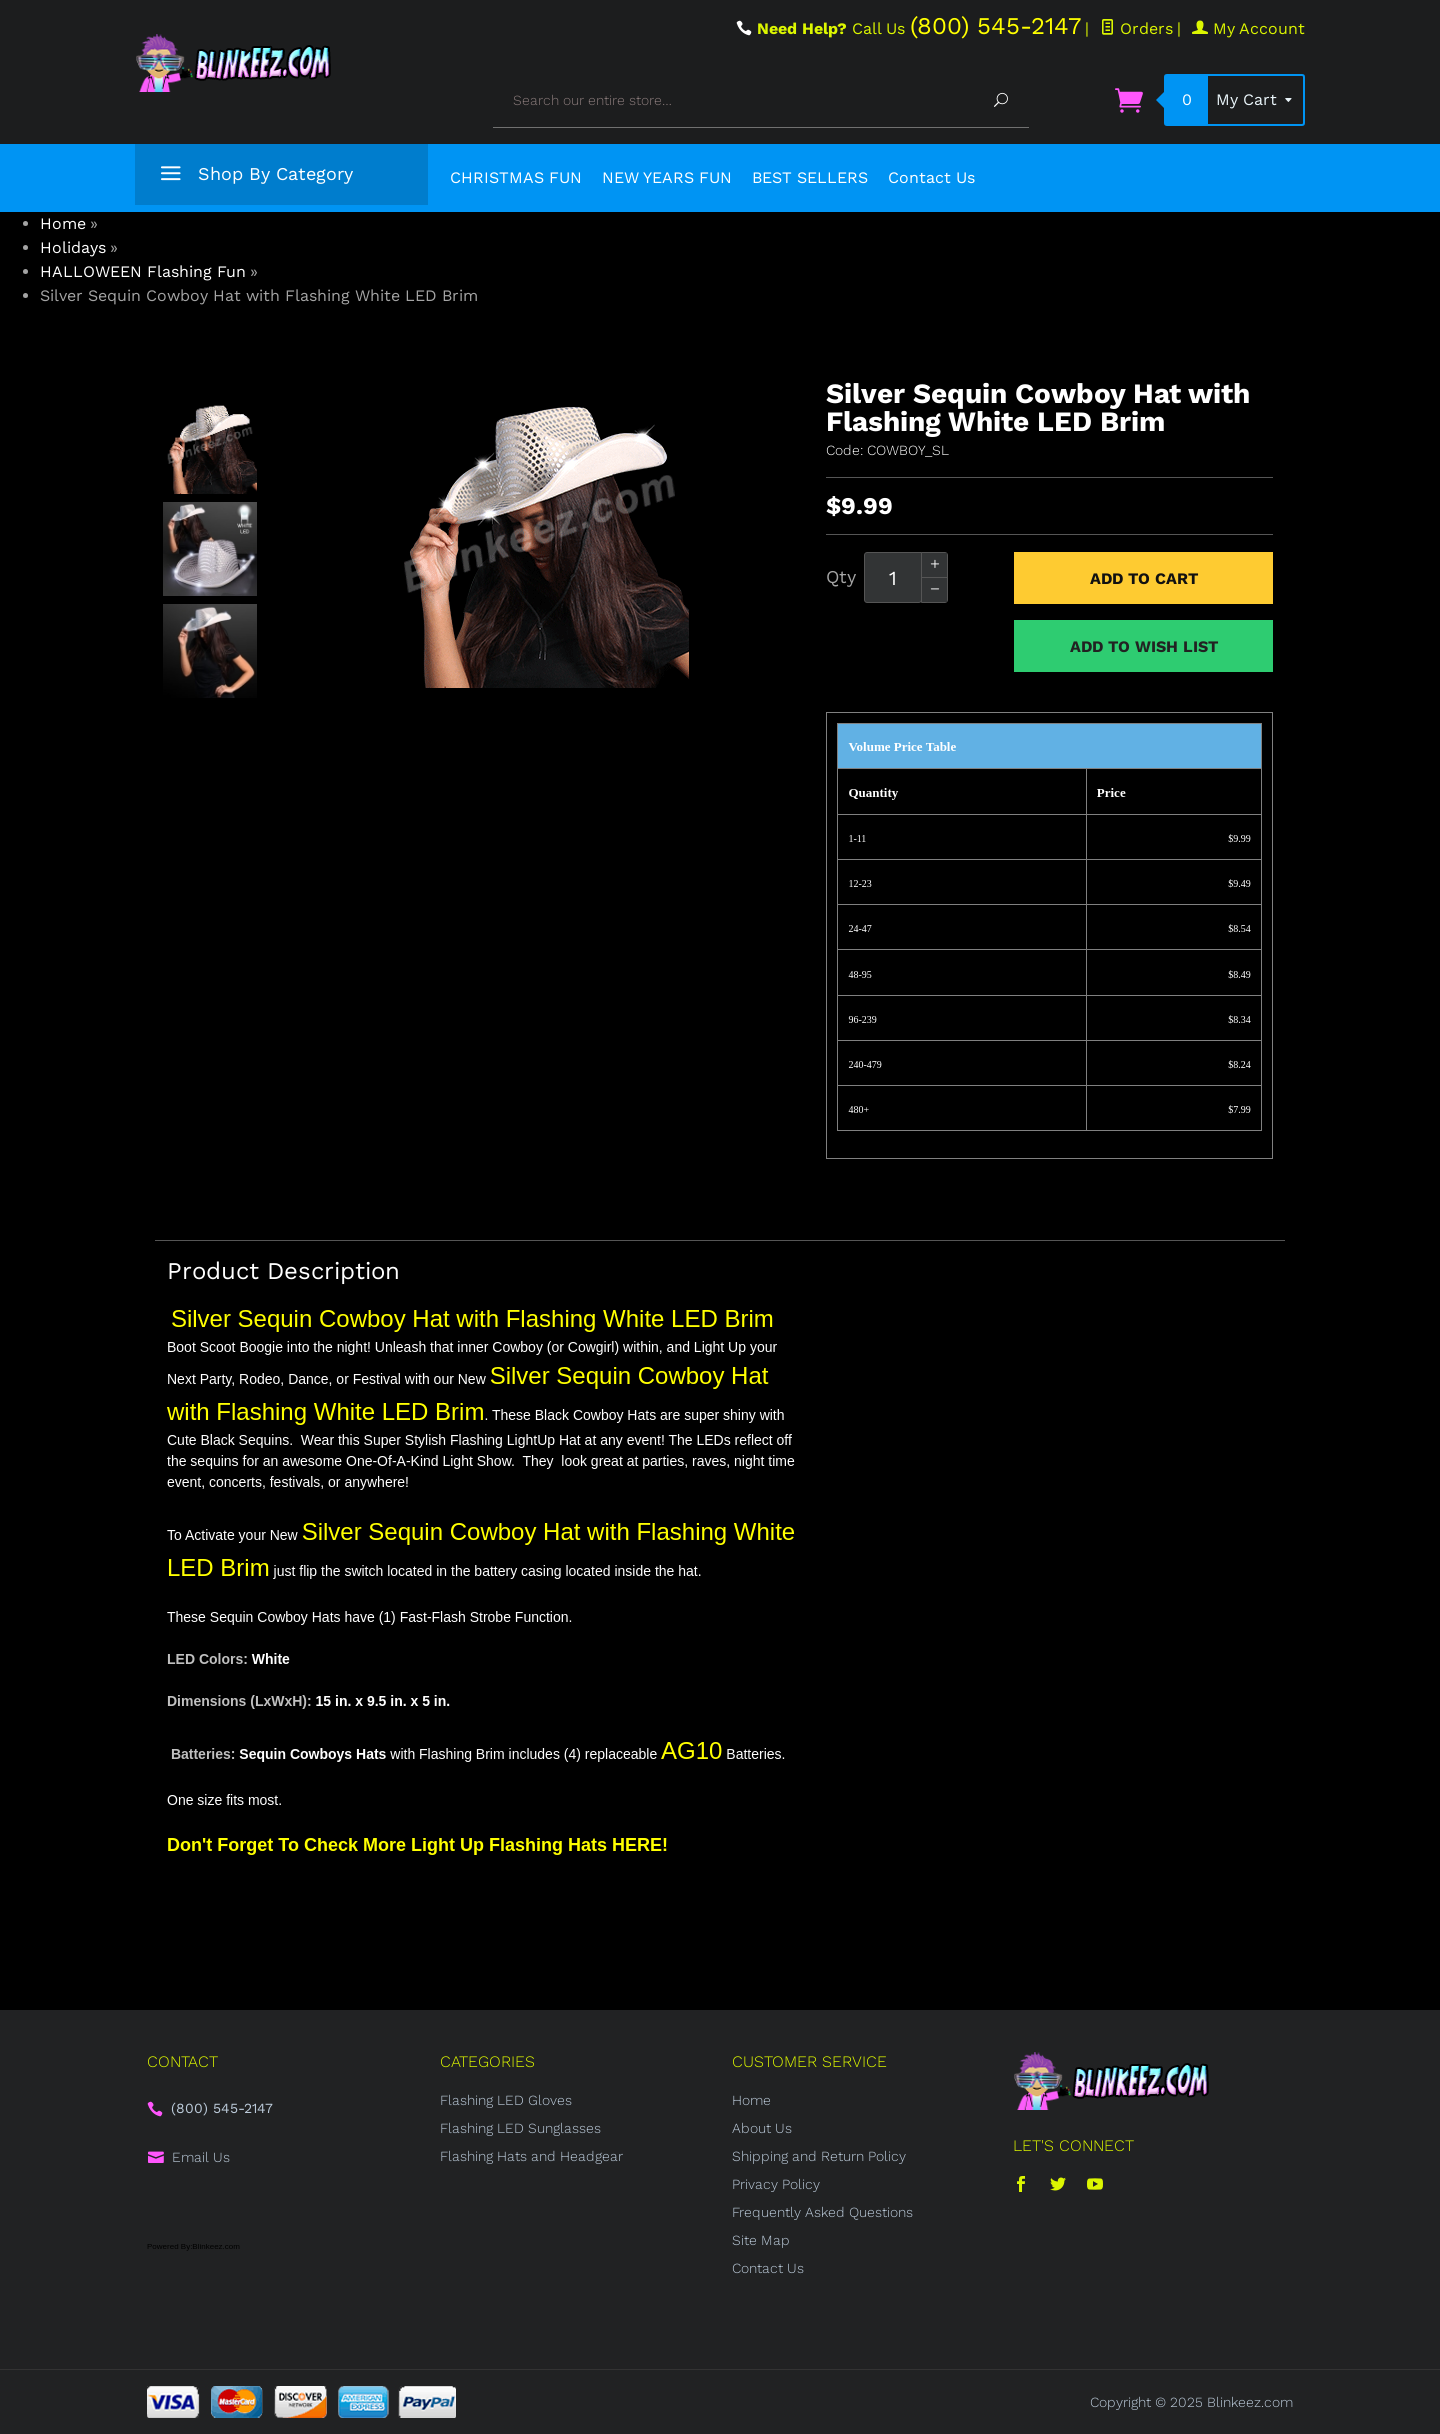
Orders (1136, 28)
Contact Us (931, 177)
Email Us (201, 2157)
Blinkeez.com (1250, 2402)
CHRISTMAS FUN (516, 177)
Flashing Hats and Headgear (531, 2156)
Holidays (73, 247)
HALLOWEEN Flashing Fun (143, 271)
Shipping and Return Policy (819, 2156)
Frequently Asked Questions (822, 2212)
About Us (762, 2128)
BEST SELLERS (810, 177)
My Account (1248, 28)
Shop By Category (254, 177)
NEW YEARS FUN (667, 177)
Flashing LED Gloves (506, 2100)
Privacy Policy (776, 2184)
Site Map (761, 2240)
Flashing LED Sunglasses (520, 2128)
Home (63, 223)
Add (1144, 578)
